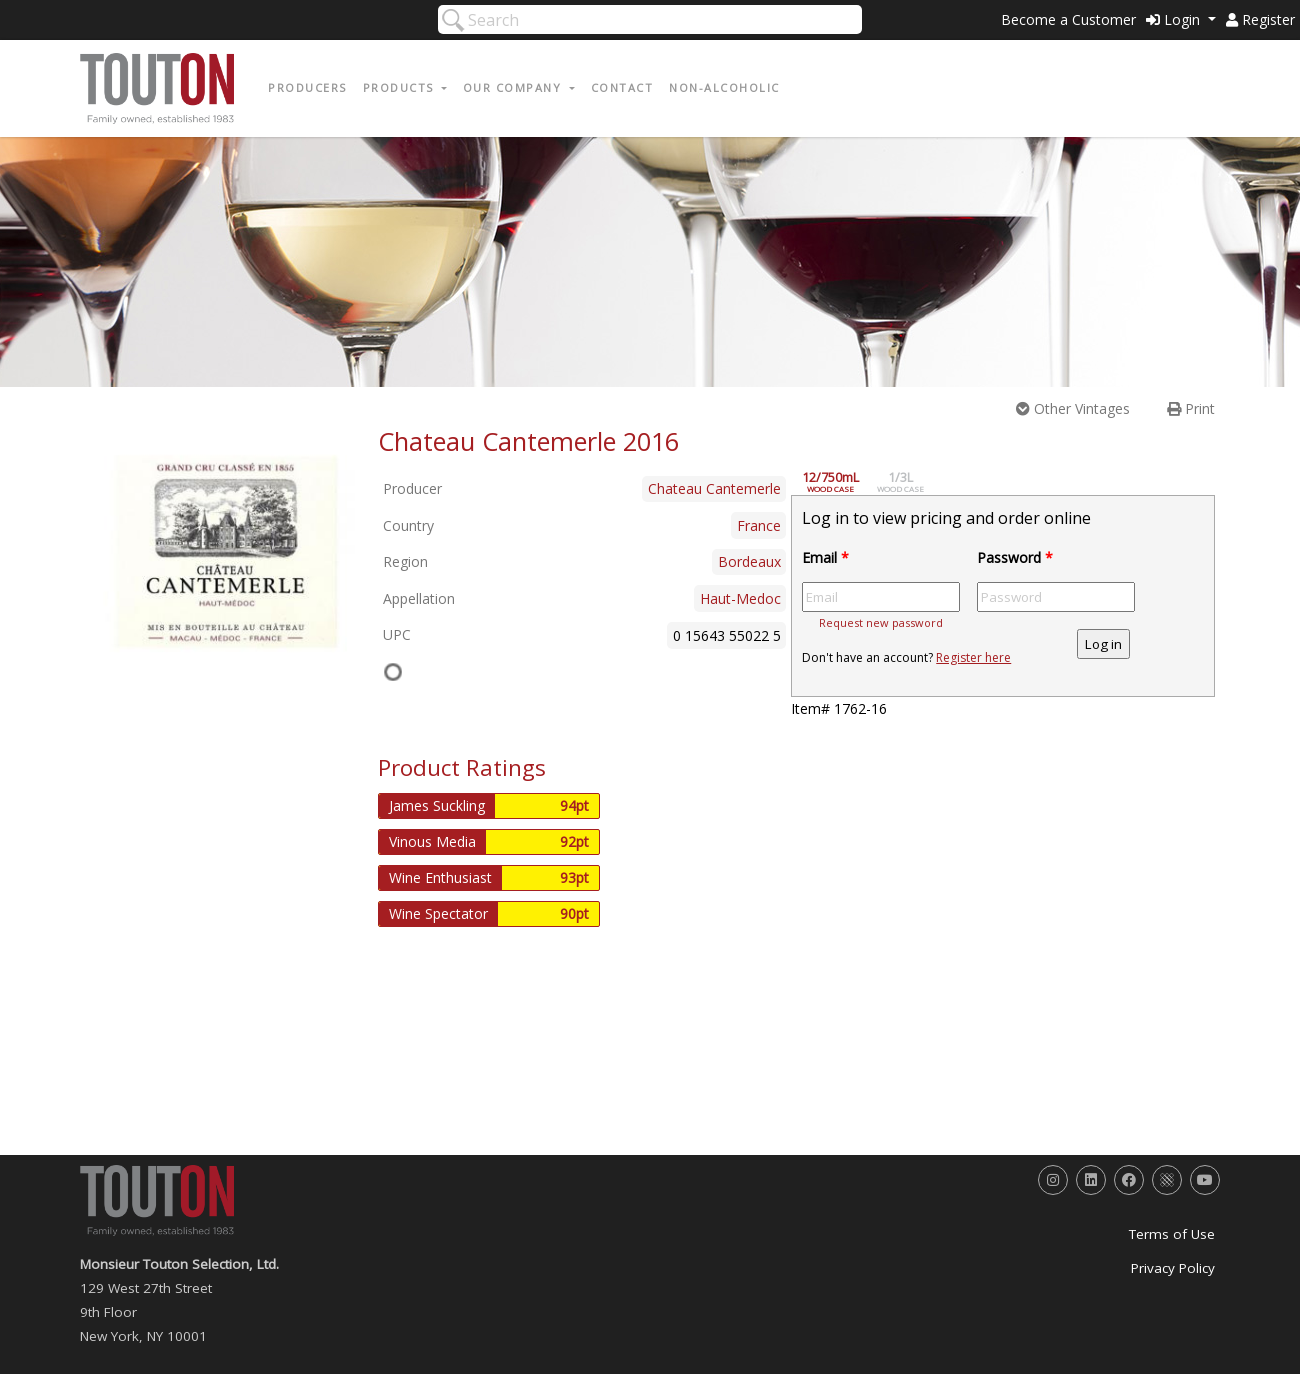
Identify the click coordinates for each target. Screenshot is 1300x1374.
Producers (307, 87)
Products (401, 87)
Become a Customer (1068, 19)
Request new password (881, 622)
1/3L (911, 482)
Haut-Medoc (740, 598)
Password (1015, 557)
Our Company (514, 87)
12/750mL (841, 482)
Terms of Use (1172, 1234)
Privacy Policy (1173, 1268)
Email (825, 557)
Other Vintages (1073, 408)
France (759, 525)
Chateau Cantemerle (714, 488)
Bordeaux (749, 561)
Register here (973, 657)
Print (1191, 408)
